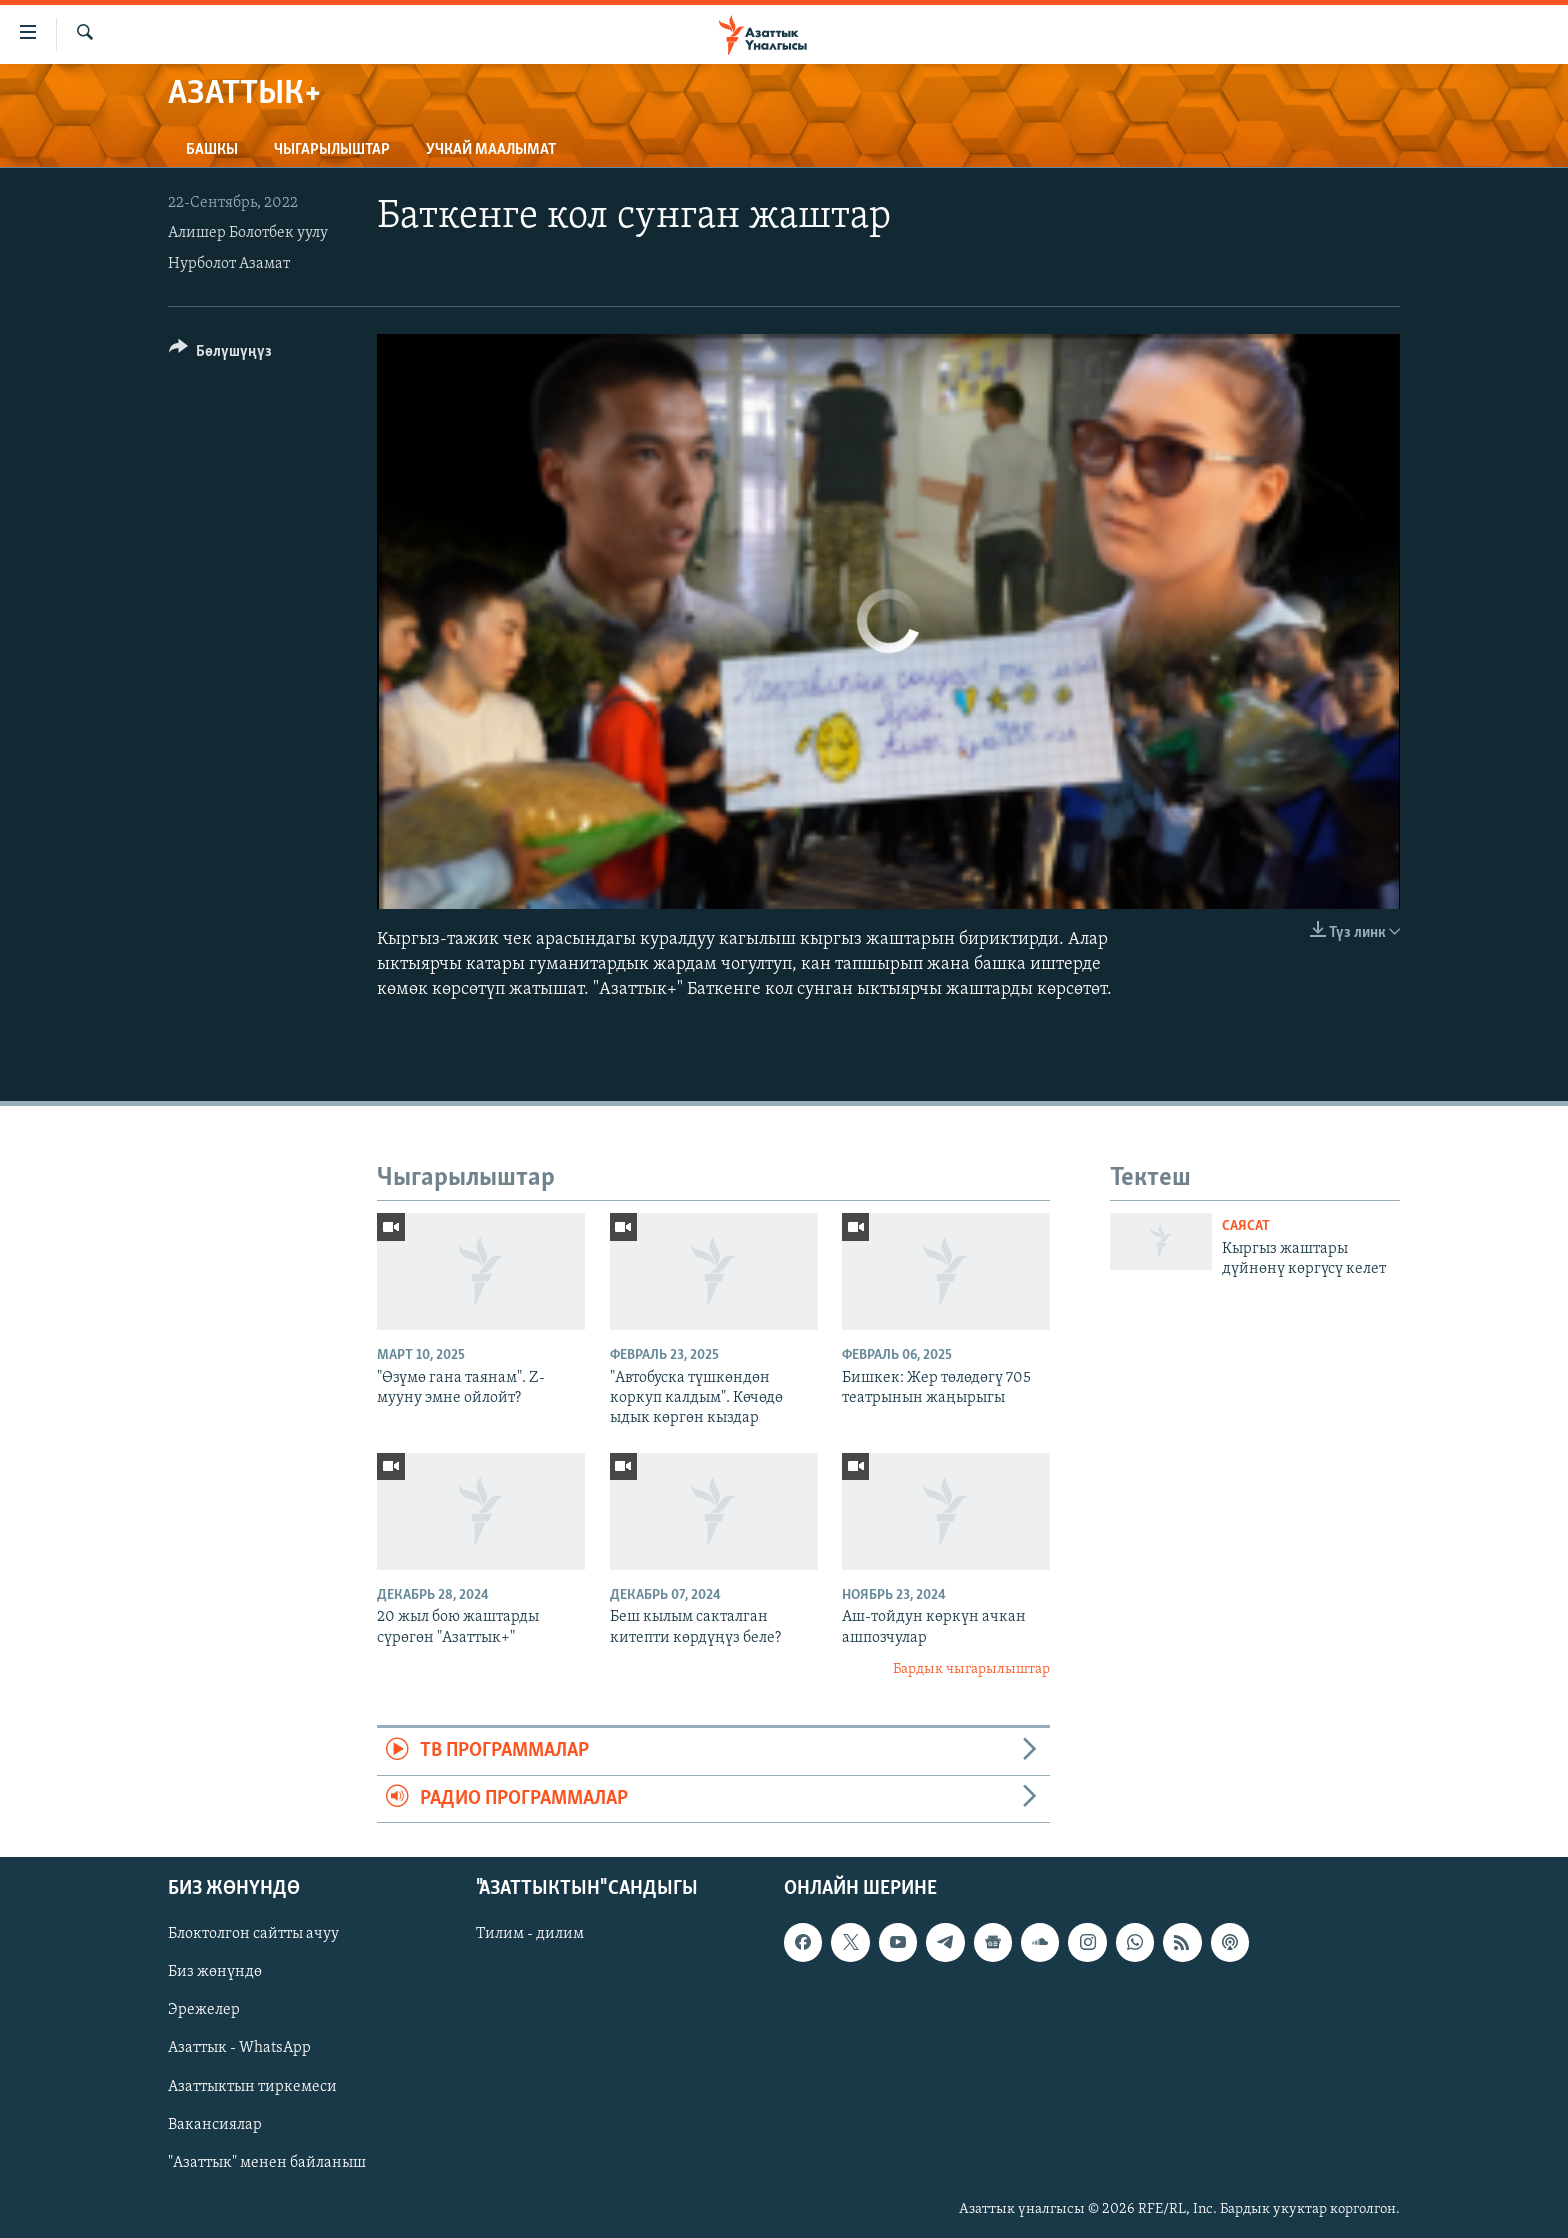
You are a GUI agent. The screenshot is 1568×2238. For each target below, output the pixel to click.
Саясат (1246, 1226)
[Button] (220, 354)
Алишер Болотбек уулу (248, 233)
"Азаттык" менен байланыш (267, 2163)
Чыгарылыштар (332, 150)
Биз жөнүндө (215, 1972)
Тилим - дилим (530, 1934)
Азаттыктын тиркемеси (252, 2087)
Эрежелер (204, 2010)
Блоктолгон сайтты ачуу (253, 1934)
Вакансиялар (215, 2125)
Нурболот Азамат (229, 264)
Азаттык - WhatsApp (239, 2049)
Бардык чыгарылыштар (971, 1669)
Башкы (212, 150)
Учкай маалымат (491, 150)
